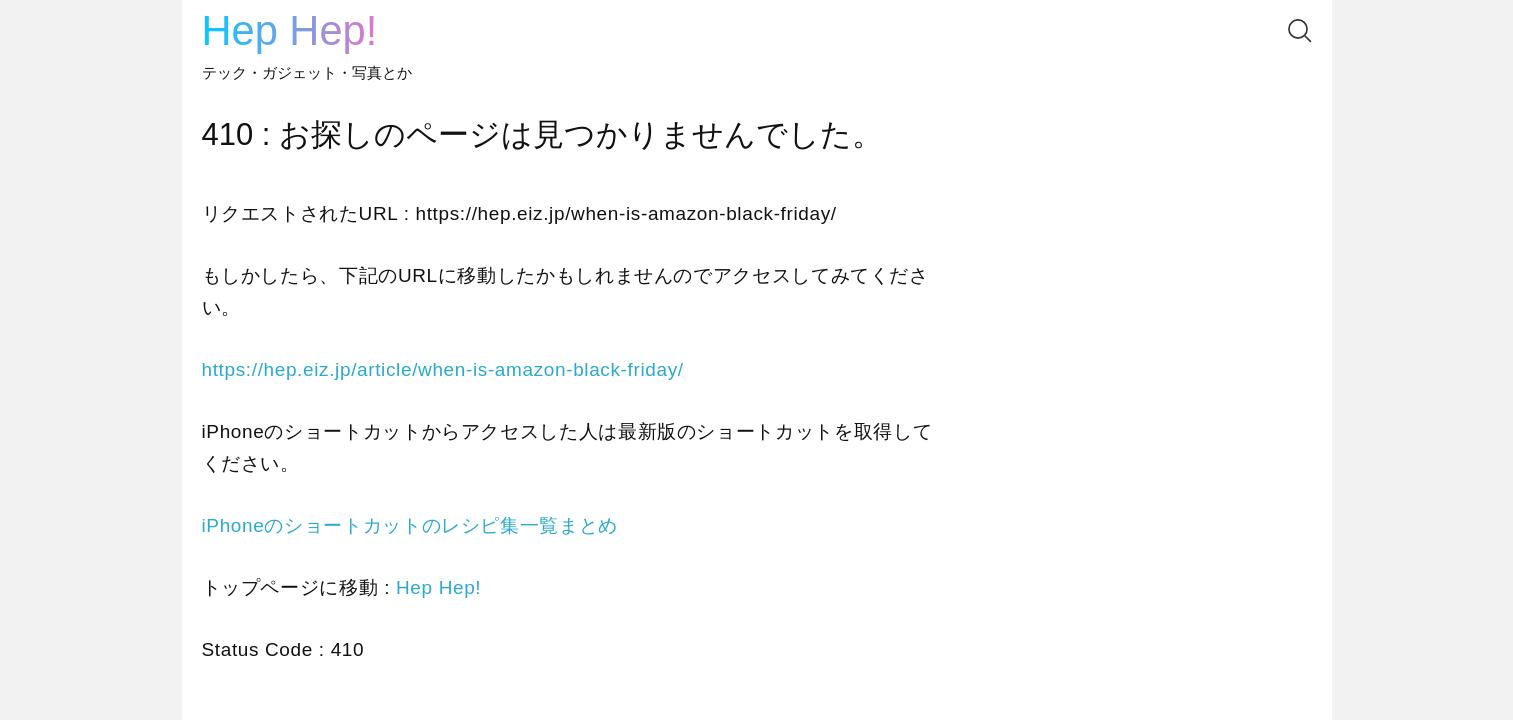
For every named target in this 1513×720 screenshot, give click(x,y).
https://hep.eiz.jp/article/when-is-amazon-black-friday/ (443, 369)
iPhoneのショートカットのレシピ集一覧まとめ (410, 525)
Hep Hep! (290, 30)
